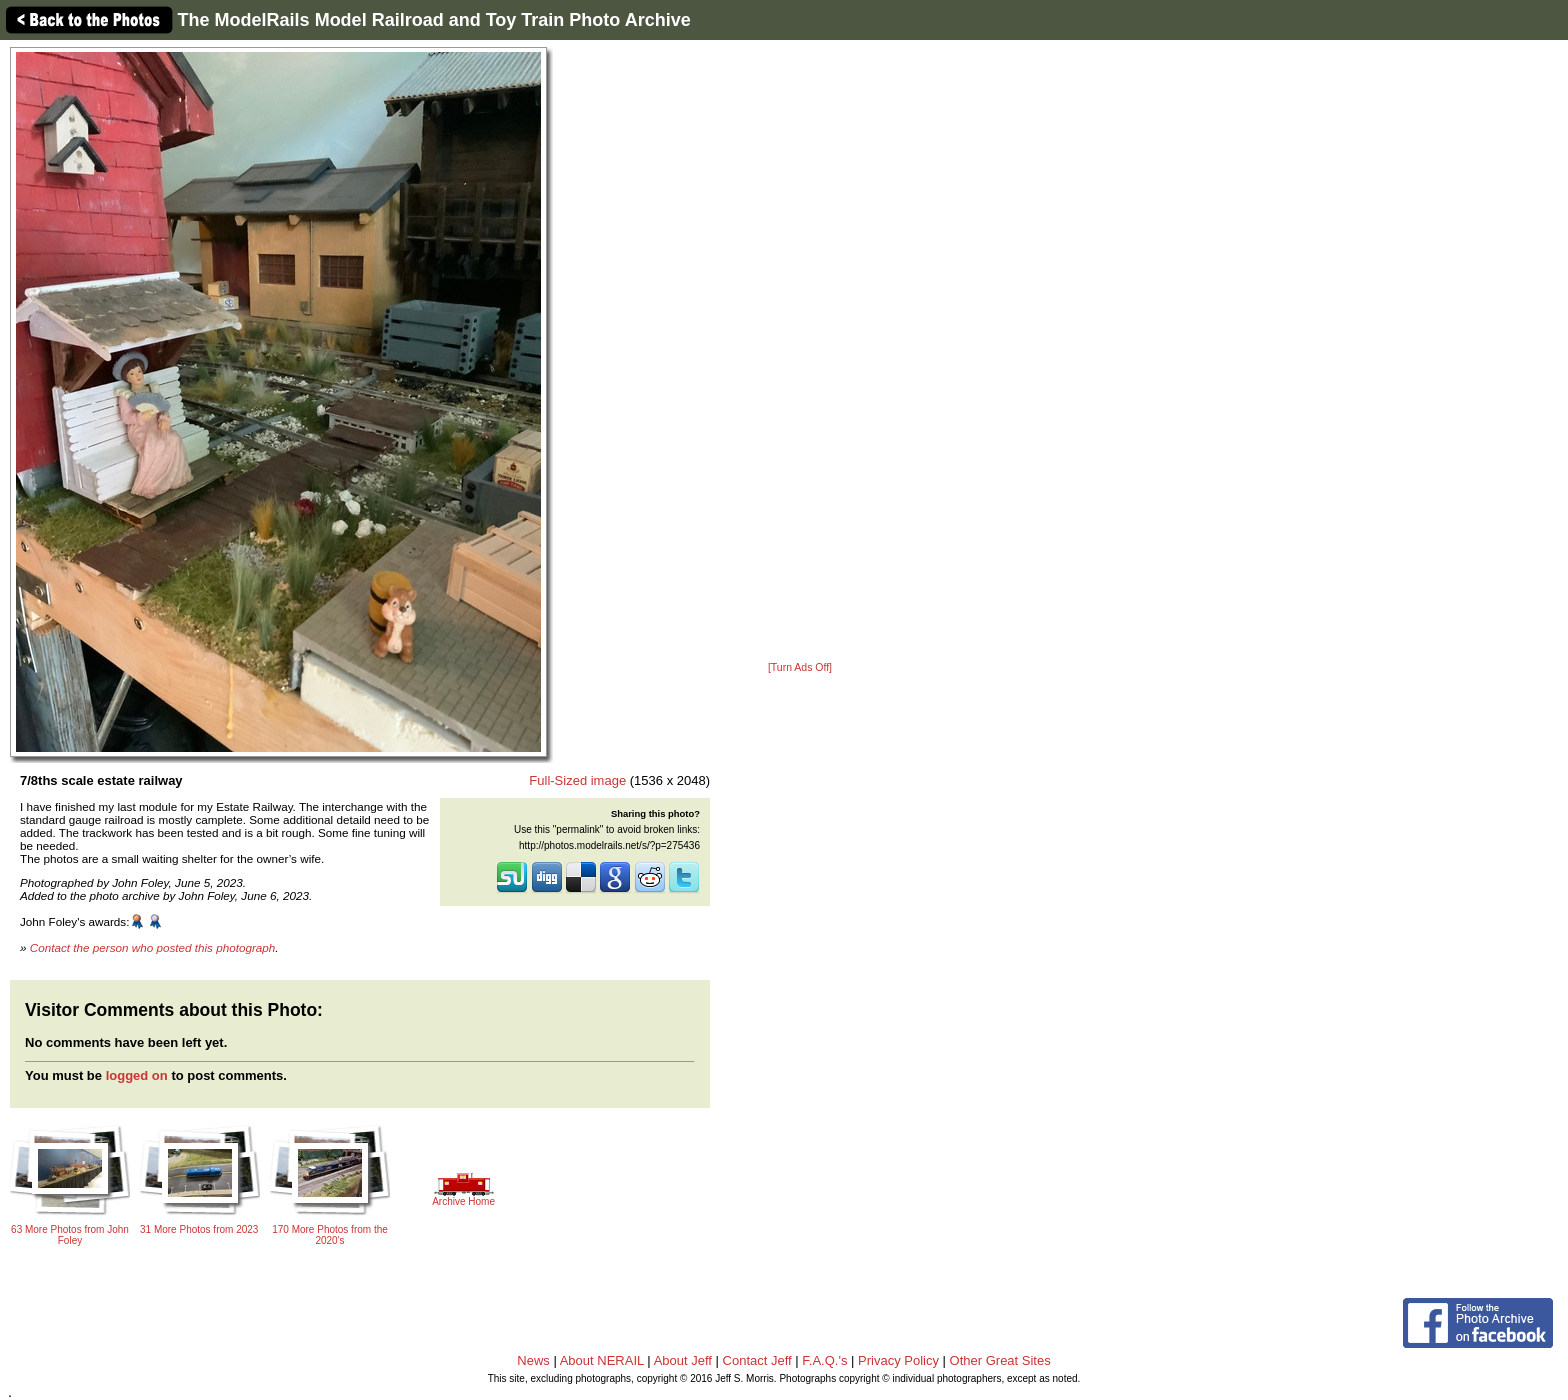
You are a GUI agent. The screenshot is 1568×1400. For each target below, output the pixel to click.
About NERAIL (602, 1360)
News (533, 1360)
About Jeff (683, 1360)
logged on (137, 1075)
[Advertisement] (800, 352)
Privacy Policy (898, 1360)
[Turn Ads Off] (800, 667)
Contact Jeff (757, 1360)
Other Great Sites (1000, 1360)
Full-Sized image (577, 780)
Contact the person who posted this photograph (153, 947)
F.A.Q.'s (824, 1360)
